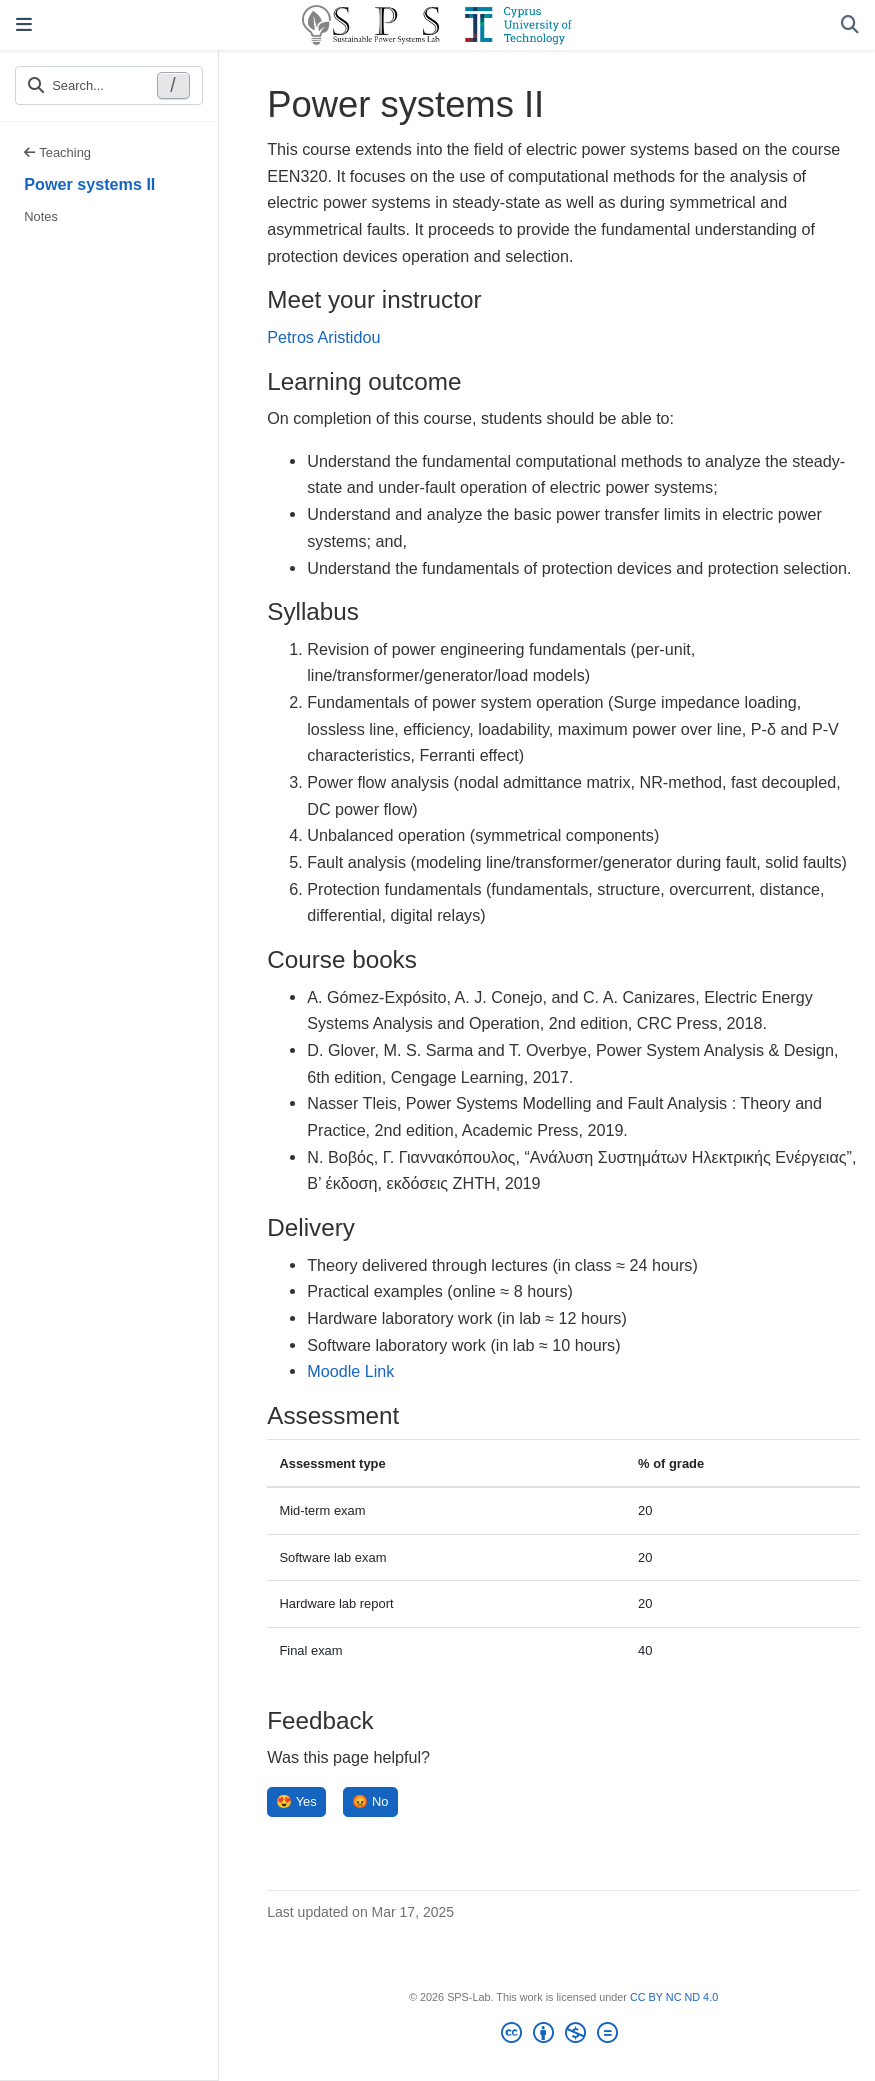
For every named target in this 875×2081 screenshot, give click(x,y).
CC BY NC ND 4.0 (674, 1997)
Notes (41, 216)
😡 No (370, 1801)
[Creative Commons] (563, 2036)
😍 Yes (296, 1801)
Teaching (57, 152)
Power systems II (89, 184)
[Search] (850, 25)
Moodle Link (350, 1371)
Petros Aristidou (323, 337)
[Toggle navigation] (24, 25)
